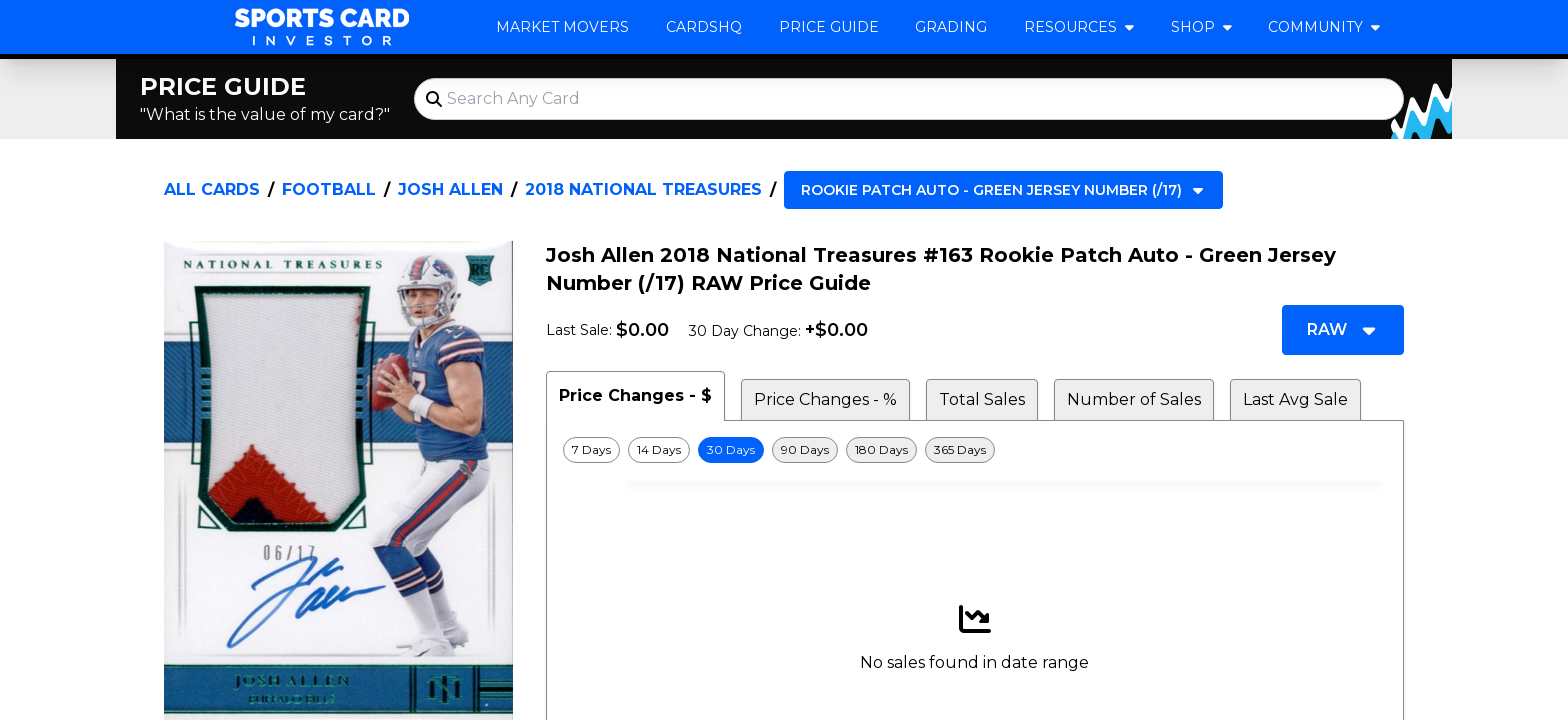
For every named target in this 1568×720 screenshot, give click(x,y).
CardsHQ (704, 27)
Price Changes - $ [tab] (635, 395)
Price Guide (829, 27)
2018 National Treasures (643, 189)
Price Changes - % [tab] (825, 399)
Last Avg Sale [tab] (1295, 399)
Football (329, 189)
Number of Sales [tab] (1134, 399)
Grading (951, 27)
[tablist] (975, 396)
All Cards (212, 189)
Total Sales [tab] (982, 399)
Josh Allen (450, 189)
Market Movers (562, 27)
